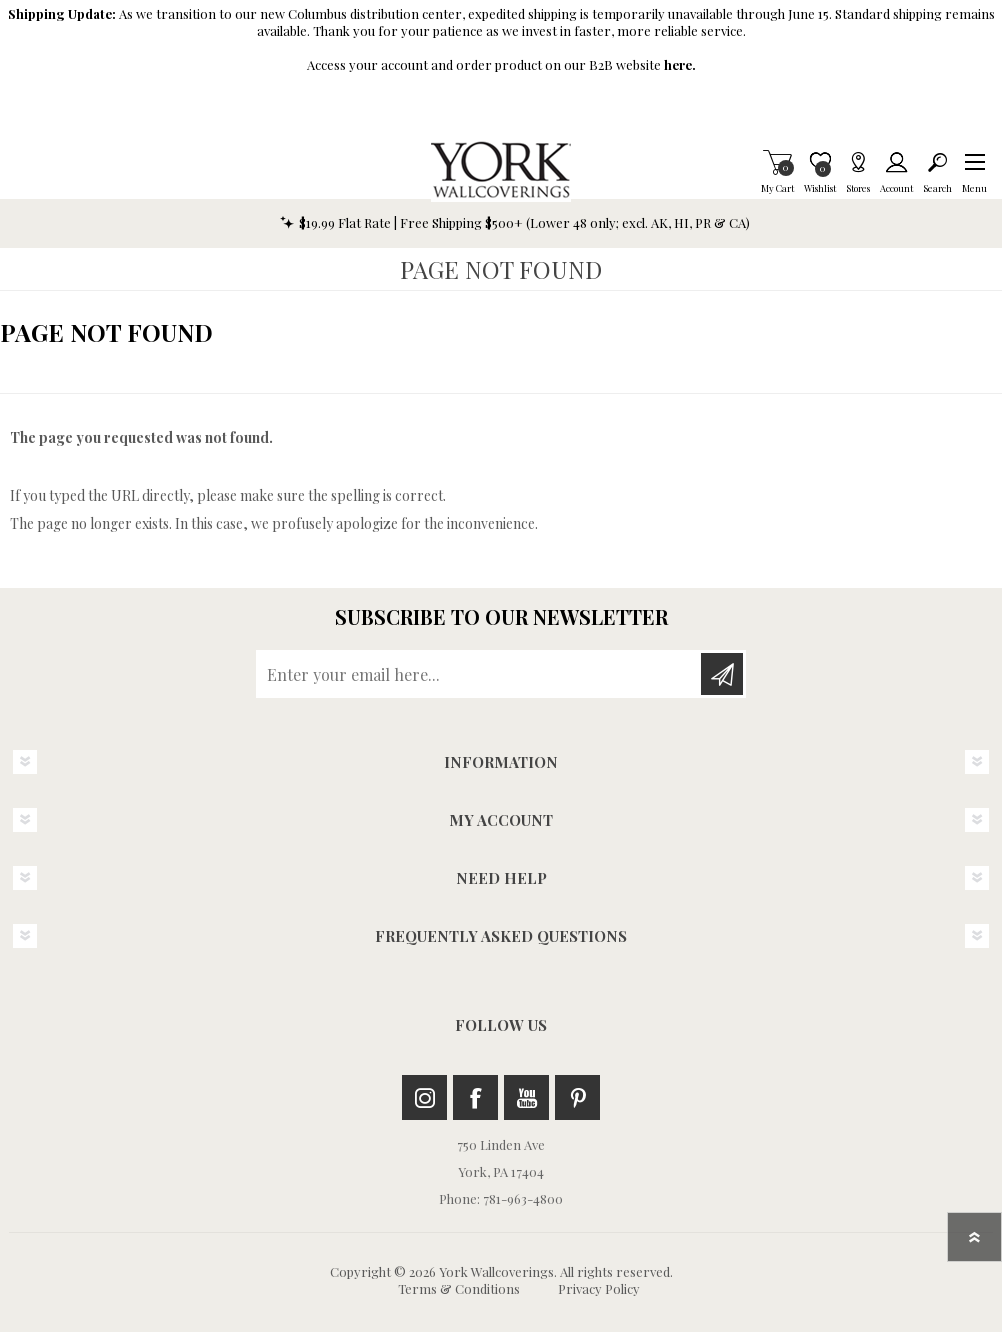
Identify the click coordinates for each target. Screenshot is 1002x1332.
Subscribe (722, 674)
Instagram (424, 1097)
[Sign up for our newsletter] (480, 674)
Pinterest (577, 1097)
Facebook (475, 1097)
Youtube (526, 1097)
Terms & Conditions (459, 1288)
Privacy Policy (599, 1288)
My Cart (777, 162)
